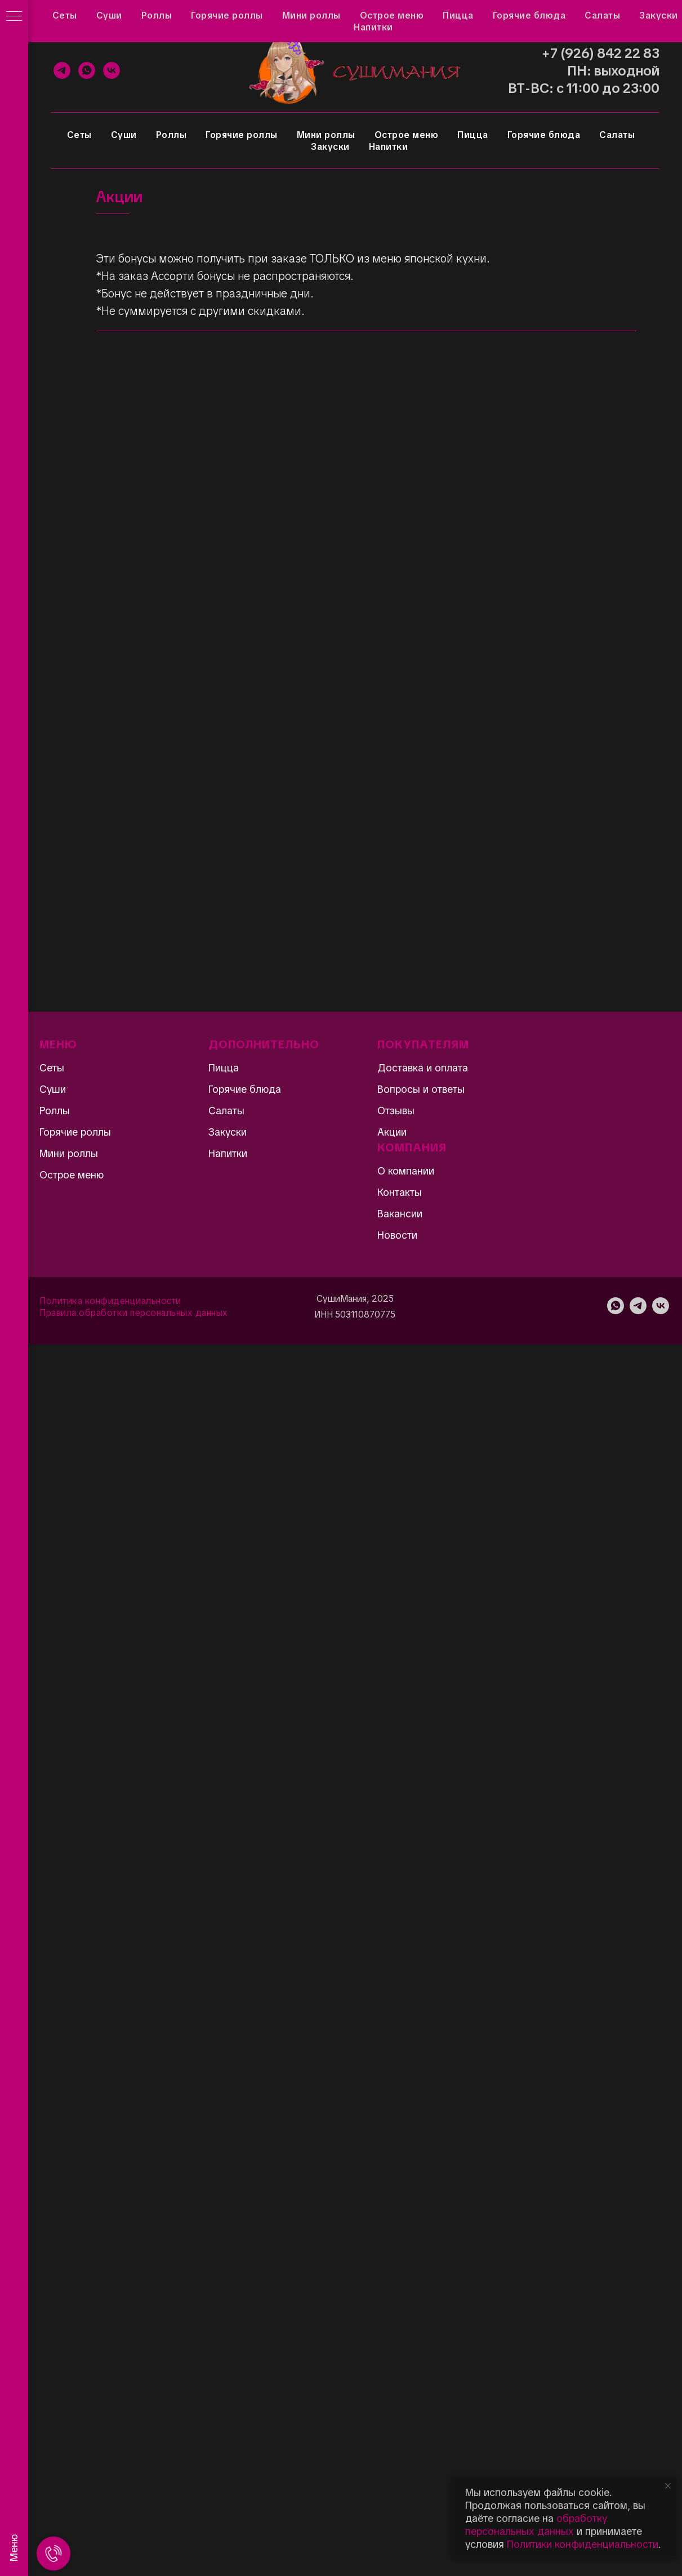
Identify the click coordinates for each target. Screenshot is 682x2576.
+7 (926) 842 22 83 (600, 53)
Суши (124, 135)
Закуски (330, 147)
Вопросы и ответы (178, 15)
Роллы (171, 135)
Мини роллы (326, 135)
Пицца (472, 135)
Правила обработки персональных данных (133, 1313)
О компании (405, 1170)
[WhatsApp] (86, 70)
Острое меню (407, 135)
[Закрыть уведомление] (668, 2486)
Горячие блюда (544, 135)
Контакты (345, 15)
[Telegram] (62, 70)
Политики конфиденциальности (582, 2544)
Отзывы (108, 15)
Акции (62, 15)
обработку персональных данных (536, 2525)
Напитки (388, 147)
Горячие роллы (242, 135)
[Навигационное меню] (14, 17)
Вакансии (399, 1213)
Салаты (617, 135)
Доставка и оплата (270, 15)
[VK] (111, 70)
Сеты (79, 135)
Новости (397, 1235)
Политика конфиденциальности (110, 1301)
